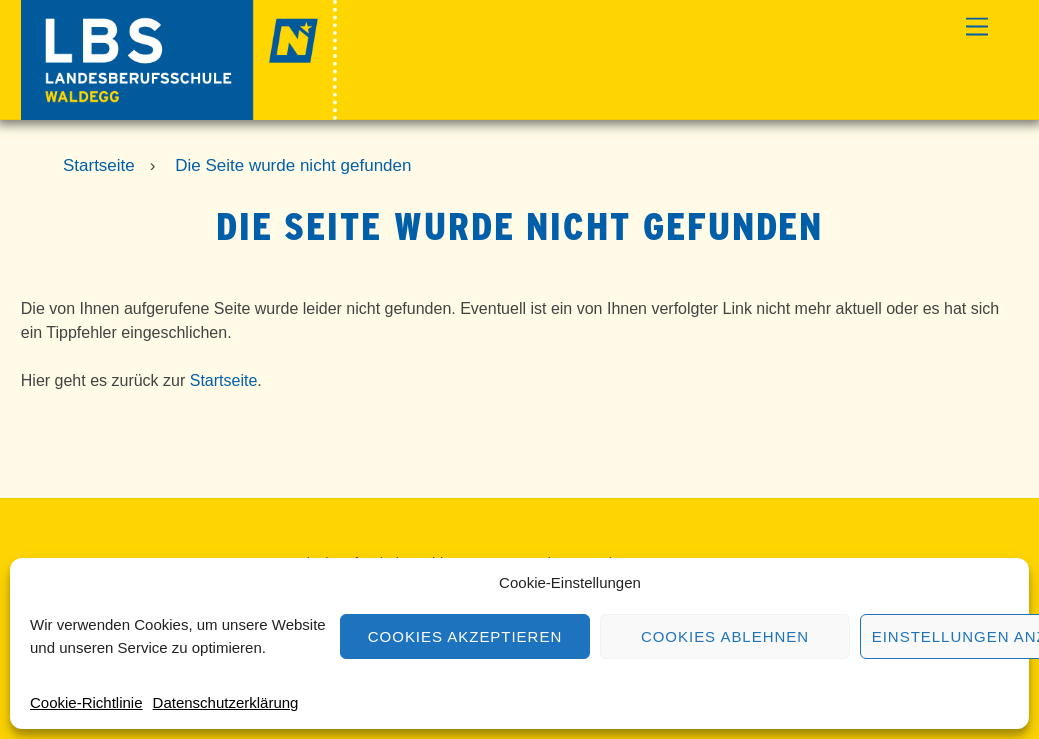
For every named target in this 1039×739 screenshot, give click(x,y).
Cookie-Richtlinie (86, 702)
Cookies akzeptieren (465, 636)
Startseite (224, 380)
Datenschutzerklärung (226, 702)
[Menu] (977, 27)
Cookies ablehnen (725, 636)
